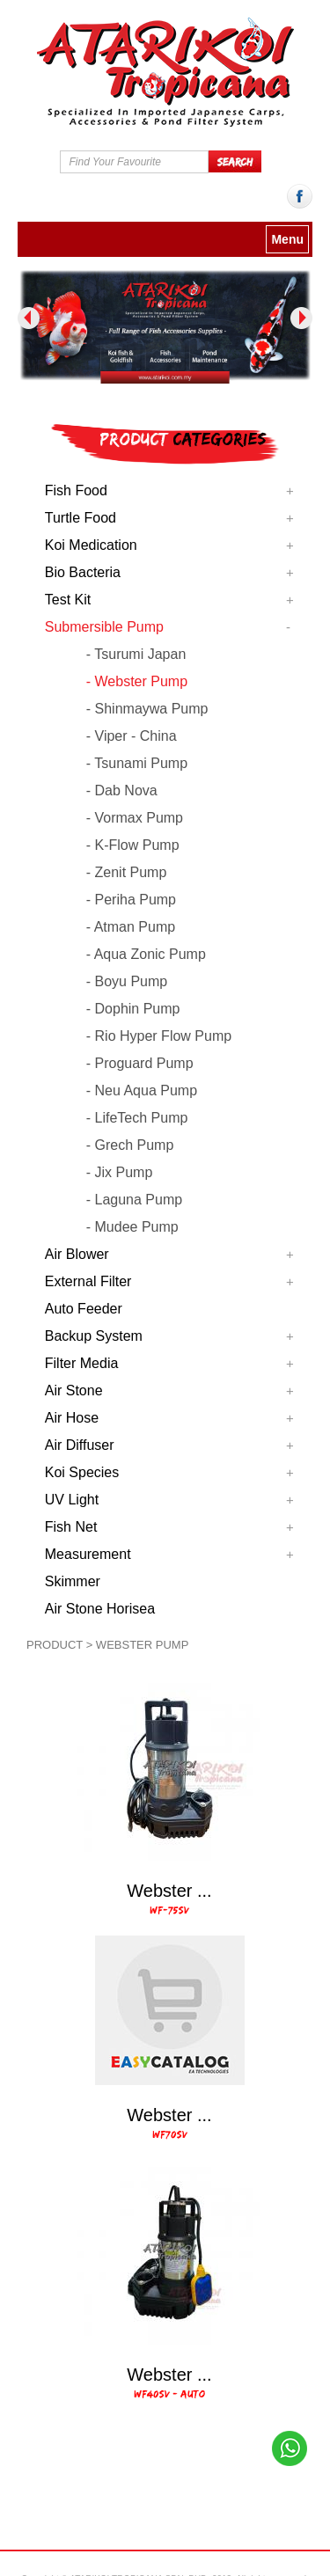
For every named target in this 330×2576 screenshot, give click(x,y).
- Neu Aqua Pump (141, 1090)
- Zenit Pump (126, 872)
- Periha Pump (131, 899)
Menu (287, 239)
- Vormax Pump (134, 817)
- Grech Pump (130, 1145)
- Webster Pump (136, 681)
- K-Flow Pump (133, 845)
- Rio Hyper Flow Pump (158, 1035)
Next (301, 318)
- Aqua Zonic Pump (146, 954)
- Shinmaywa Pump (147, 708)
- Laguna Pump (134, 1199)
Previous (29, 318)
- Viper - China (131, 735)
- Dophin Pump (133, 1008)
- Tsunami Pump (136, 763)
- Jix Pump (119, 1172)
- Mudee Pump (132, 1226)
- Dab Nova (122, 790)
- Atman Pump (130, 926)
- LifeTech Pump (137, 1117)
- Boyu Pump (126, 981)
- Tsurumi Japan (136, 654)
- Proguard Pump (140, 1063)
